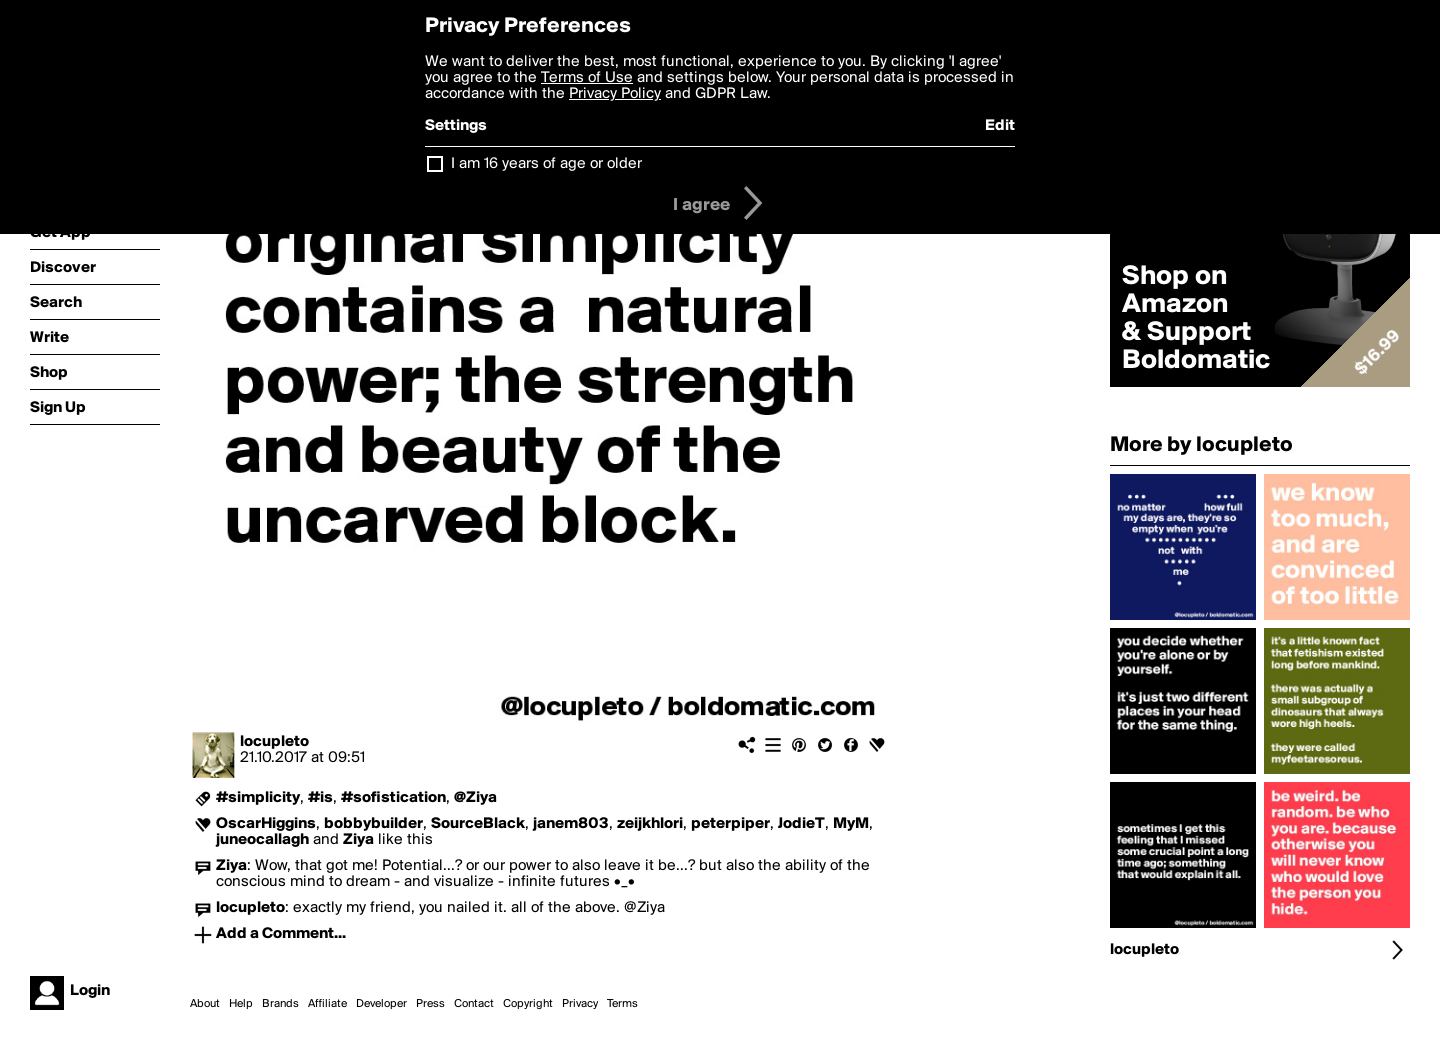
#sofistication (393, 798)
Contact (474, 1004)
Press (430, 1004)
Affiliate (327, 1004)
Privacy (580, 1004)
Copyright (528, 1004)
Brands (280, 1004)
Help (241, 1004)
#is (320, 798)
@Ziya (475, 798)
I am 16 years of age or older (546, 164)
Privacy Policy (615, 94)
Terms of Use (587, 78)
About (205, 1004)
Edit (1000, 126)
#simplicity (258, 798)
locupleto (274, 742)
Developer (381, 1004)
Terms (622, 1004)
